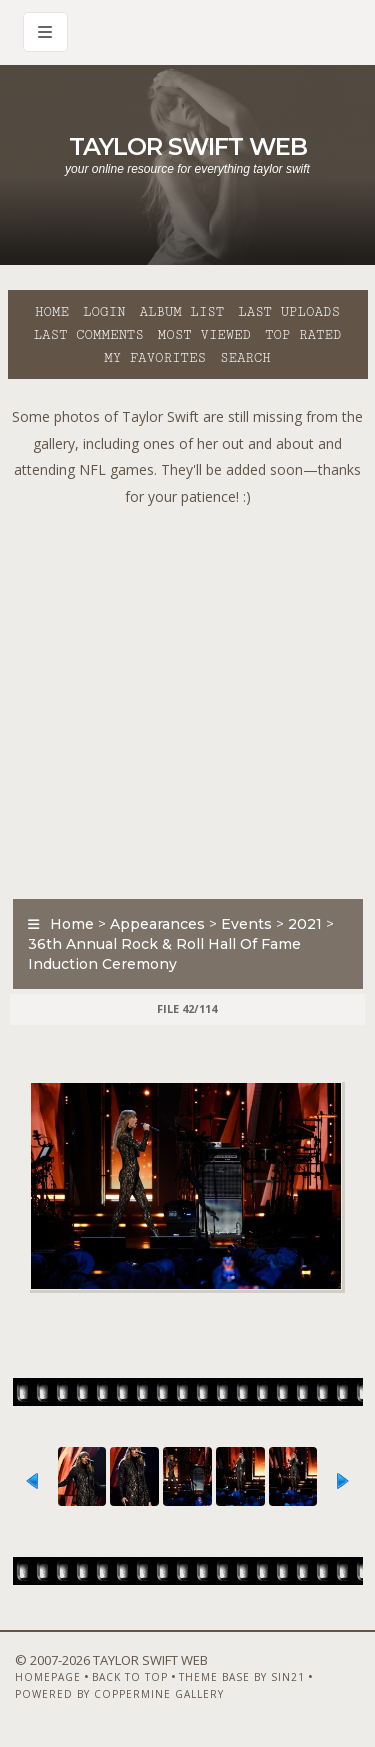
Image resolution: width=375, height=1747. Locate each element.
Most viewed (204, 335)
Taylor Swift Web (188, 146)
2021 (305, 924)
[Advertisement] (187, 697)
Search (245, 358)
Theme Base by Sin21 (242, 1677)
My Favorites (155, 358)
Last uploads (289, 312)
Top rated (303, 335)
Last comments (89, 335)
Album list (181, 312)
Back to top (130, 1677)
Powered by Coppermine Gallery (119, 1694)
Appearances (157, 924)
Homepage (48, 1677)
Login (104, 312)
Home (52, 312)
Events (246, 924)
